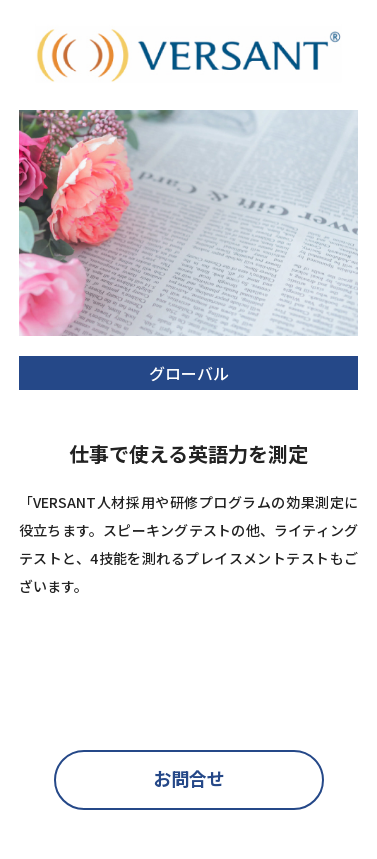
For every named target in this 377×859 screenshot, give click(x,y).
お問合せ (189, 778)
